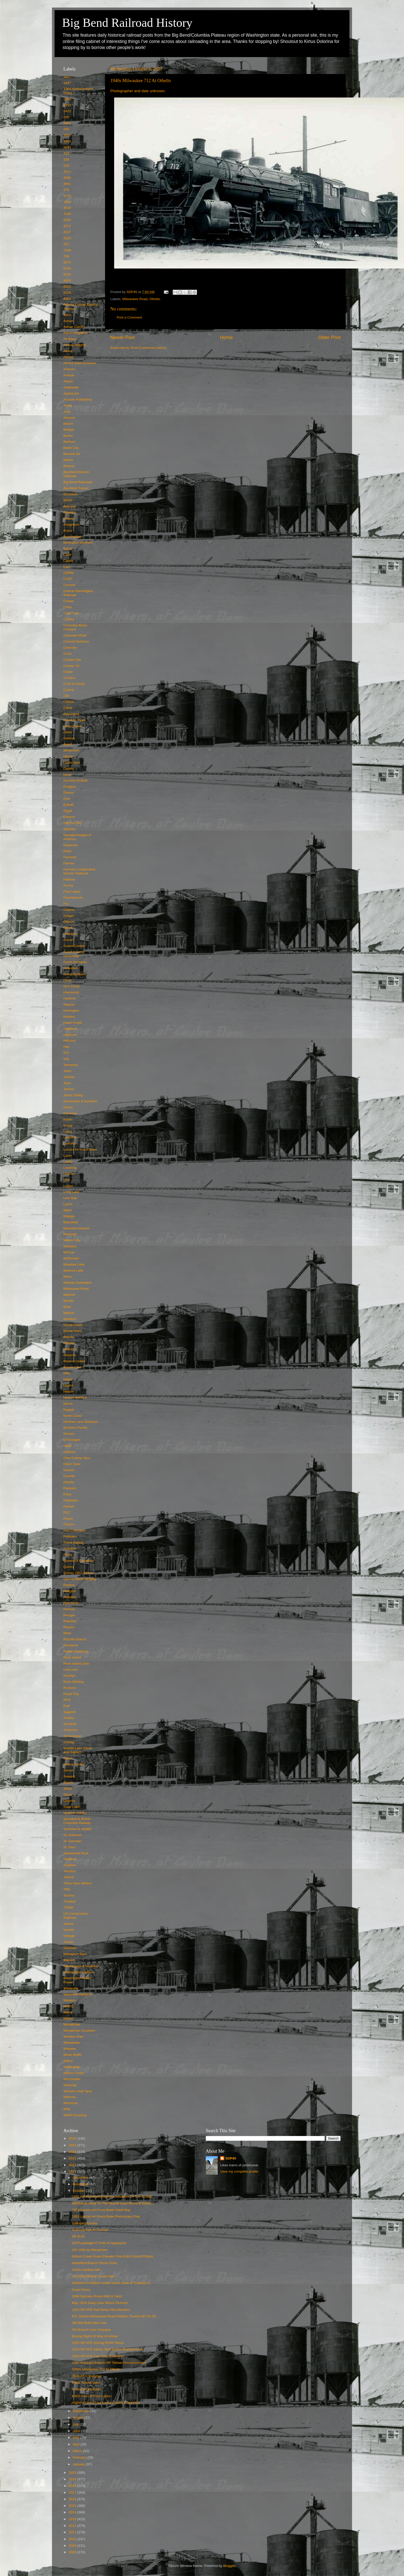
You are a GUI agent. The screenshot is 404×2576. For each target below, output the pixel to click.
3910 (67, 202)
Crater (68, 672)
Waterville (70, 1988)
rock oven (70, 1669)
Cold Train (71, 613)
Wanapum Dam (75, 1954)
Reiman (69, 1609)
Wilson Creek (73, 2073)
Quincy (68, 1567)
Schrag (68, 1742)
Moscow (69, 1355)
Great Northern (74, 974)
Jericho (68, 1089)
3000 (67, 135)
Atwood (69, 418)
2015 (73, 2506)
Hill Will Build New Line (89, 2323)
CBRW (68, 573)
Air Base (69, 339)
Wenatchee (72, 2024)
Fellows (69, 879)
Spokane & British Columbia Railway (77, 1821)
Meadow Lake (74, 1264)
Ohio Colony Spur (76, 1458)
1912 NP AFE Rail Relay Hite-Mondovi (101, 2310)
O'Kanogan (71, 1440)
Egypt (67, 811)
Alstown (69, 369)
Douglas (69, 786)
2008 (73, 2552)
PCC (67, 1512)
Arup (67, 412)
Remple (69, 1615)
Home (226, 337)
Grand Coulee (74, 946)
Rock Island (72, 1657)
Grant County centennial (73, 954)
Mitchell (69, 1295)
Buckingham (72, 537)
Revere (68, 1627)
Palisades (70, 1500)
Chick (67, 607)
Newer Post (122, 337)
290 (66, 129)
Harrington (71, 1010)
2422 (67, 111)
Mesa (67, 1276)
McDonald (71, 1258)
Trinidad (69, 1901)
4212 (67, 226)
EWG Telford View (85, 2383)
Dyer (67, 798)
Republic (70, 1621)
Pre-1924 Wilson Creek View (93, 2276)
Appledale (71, 387)
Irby (66, 1059)
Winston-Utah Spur (77, 2091)
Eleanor (69, 817)
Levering (70, 1168)
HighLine (70, 1035)
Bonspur (69, 506)
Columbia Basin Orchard (75, 627)
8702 (67, 274)
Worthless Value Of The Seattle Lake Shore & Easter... (113, 2203)
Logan (68, 1186)
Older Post (329, 337)
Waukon (69, 2000)
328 (66, 159)
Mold (67, 1307)
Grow (67, 980)
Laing (67, 1131)
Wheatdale (71, 2043)
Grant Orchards (75, 962)
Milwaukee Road (134, 299)
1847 (67, 83)
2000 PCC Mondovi (87, 2376)
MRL (67, 1373)
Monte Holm (72, 1331)
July (76, 2424)
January (79, 2464)
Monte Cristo (73, 1325)
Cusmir (68, 690)
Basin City (71, 448)
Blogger (229, 2566)
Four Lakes (72, 891)
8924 (67, 280)
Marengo (70, 1234)
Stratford (70, 1859)
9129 (67, 293)
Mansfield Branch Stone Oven (94, 2263)
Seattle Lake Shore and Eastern (77, 1750)
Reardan (70, 1597)
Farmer (68, 863)
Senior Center (73, 1764)
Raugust (69, 1591)
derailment (71, 750)
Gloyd (67, 928)
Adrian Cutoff (73, 327)
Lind (66, 1180)
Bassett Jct (71, 454)
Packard (69, 1488)
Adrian (68, 321)
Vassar (68, 1924)
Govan (68, 940)
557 (66, 244)
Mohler (68, 1301)
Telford (68, 1877)
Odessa (69, 1452)
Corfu (67, 653)
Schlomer (70, 1730)
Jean (67, 1083)
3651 (67, 184)
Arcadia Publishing (77, 399)
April (77, 2444)
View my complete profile (239, 2171)
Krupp (67, 1125)
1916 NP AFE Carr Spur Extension (98, 2356)
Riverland (70, 1645)
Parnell (68, 1506)
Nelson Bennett (75, 1397)
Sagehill (69, 1712)
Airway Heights (74, 345)
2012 (73, 2526)
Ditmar (68, 756)
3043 (67, 147)
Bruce (67, 530)
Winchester (72, 2079)
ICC (66, 1053)
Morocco (70, 1349)
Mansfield (70, 1222)
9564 (67, 299)
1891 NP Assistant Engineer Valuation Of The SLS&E (112, 2196)
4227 (67, 232)
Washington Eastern (78, 1972)
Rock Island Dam (76, 1663)
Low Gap (70, 1198)
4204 (67, 220)
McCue (68, 1252)
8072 (67, 262)
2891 (67, 123)
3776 (67, 196)
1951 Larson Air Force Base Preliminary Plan (106, 2216)
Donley (68, 768)
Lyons (67, 1204)
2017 (73, 2492)
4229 (67, 238)
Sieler (67, 1788)
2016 (73, 2499)
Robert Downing (75, 1651)
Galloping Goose (84, 2223)
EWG (67, 851)
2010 (73, 2539)
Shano (68, 1782)
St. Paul (69, 1847)
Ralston (69, 1585)
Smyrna (69, 1801)
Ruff (66, 1706)
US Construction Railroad (75, 1915)
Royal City (71, 1694)
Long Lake (71, 1192)
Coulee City (72, 660)
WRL (67, 2109)
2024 (73, 2152)
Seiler (67, 1758)
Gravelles (70, 968)
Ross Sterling (73, 1682)
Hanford (69, 998)
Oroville (69, 1476)
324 (66, 153)
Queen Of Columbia (78, 1561)
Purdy (67, 1555)
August (78, 2417)
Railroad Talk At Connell (90, 2230)
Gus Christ (71, 986)
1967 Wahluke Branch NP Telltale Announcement (109, 2363)
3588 (67, 178)
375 (66, 190)
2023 (73, 2158)
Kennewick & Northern (80, 1101)
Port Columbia (74, 1530)
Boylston (70, 512)
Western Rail (73, 2036)
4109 (67, 214)
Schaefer (70, 1724)
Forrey (68, 885)
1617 (67, 77)
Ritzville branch (75, 1639)
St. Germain (72, 1841)
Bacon (68, 423)
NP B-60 (78, 2236)
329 (66, 165)
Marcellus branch (76, 1228)
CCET (68, 579)
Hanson (69, 1004)
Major (67, 1210)
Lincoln (68, 1174)
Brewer (68, 518)
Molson (68, 1313)
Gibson (68, 922)
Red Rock (70, 1603)
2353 (67, 105)
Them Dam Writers (77, 1883)
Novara (68, 1434)
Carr (66, 567)
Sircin (67, 1794)
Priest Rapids (73, 1542)
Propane (69, 1548)
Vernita (68, 1930)
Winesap (70, 2085)
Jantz (67, 1071)
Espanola (70, 845)
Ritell (67, 1633)
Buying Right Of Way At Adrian (95, 2336)
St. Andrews (72, 1835)
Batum (68, 460)
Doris (67, 774)
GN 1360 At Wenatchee (90, 2250)
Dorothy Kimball (75, 780)
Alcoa (67, 351)
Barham (69, 442)
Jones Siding (73, 1095)
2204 (67, 99)
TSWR (68, 1907)
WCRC (68, 2006)
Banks (68, 436)
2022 (73, 2165)
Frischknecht (73, 898)
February (80, 2457)
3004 (67, 141)
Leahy (68, 1161)
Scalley (68, 1718)
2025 (73, 2145)
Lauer (67, 1155)
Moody (68, 1337)
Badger (68, 429)
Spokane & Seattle (77, 1829)
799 (66, 256)
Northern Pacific (75, 1427)
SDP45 (230, 2158)
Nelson (68, 1391)
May (76, 2437)
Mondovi (69, 1319)
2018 (73, 2486)
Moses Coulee (74, 1361)
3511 (67, 172)
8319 (67, 268)
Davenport (71, 714)
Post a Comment (129, 317)
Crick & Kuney (74, 684)
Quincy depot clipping (79, 1579)
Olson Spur (72, 1464)
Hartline (69, 1016)
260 (66, 117)
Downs (68, 792)
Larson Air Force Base (80, 1149)
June (77, 2431)
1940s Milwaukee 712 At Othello (96, 2369)
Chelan (68, 601)
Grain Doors (81, 2290)
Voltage (69, 1936)
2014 (73, 2512)
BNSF (67, 500)
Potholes (70, 1536)
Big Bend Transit (75, 488)
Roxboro (69, 1688)
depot (67, 744)
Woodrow (70, 2103)
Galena (68, 910)
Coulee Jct (71, 666)
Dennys (69, 738)
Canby (68, 561)
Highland (70, 1029)
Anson (68, 381)
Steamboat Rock (76, 1853)
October (79, 2191)
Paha (67, 1494)
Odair (67, 1446)
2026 (73, 2138)
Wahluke (70, 1948)
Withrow (69, 2097)
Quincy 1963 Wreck (78, 1573)
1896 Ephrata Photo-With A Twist (97, 2296)
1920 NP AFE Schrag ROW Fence (98, 2343)
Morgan (69, 1343)
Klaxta (68, 1107)
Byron (67, 548)
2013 (73, 2519)
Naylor (68, 1385)
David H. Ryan (74, 720)
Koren (67, 1119)
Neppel (68, 1410)
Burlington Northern (78, 542)
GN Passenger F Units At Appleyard (99, 2243)
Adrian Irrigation (75, 333)
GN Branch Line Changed (91, 2329)
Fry (65, 904)
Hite (66, 1047)
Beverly (69, 466)
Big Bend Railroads (78, 482)
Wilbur (68, 2061)
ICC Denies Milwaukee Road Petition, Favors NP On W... (115, 2316)
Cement (69, 585)
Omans (68, 1470)
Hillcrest (69, 1040)
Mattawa (69, 1246)
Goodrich (70, 934)
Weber (68, 2018)
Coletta (68, 619)
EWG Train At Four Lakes (91, 2396)
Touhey (68, 1895)
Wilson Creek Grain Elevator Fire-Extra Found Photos (112, 2256)
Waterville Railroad (77, 1994)
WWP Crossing (74, 2115)
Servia (68, 1770)
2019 (73, 2479)
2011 (73, 2532)
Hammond (71, 992)
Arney (67, 405)
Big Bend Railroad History (127, 22)
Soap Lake (71, 1807)
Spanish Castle (74, 1813)
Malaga (68, 1216)
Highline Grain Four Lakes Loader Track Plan (106, 2402)
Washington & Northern (81, 1966)
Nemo (67, 1403)
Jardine (68, 1077)
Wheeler (69, 2049)
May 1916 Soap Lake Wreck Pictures (100, 2303)
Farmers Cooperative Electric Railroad (79, 871)
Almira (68, 357)
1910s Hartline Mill (86, 2270)
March (78, 2451)
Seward (69, 1776)
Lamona (69, 1143)
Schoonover (72, 1736)
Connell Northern (76, 641)
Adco (67, 315)
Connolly (70, 647)
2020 (73, 2472)
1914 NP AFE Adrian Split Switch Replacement (107, 2349)
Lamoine (70, 1137)
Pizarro (68, 1524)
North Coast (72, 1416)
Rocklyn (69, 1676)
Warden (69, 1960)
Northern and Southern (80, 1422)
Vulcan (68, 1942)
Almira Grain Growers (79, 363)
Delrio (67, 732)
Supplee (69, 1865)
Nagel (67, 1379)
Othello (154, 299)
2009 (73, 2545)
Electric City (72, 823)
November (81, 2184)
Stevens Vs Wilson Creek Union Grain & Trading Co (111, 2283)
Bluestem (70, 494)
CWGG (68, 702)
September (81, 2411)
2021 (73, 2172)
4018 (67, 208)
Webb (67, 2012)
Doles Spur (71, 762)
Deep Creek (72, 726)
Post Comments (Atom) (148, 348)
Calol (67, 554)
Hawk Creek (72, 1023)
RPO (67, 1700)
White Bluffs (72, 2055)
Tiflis (66, 1889)
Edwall (68, 805)
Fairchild (69, 857)
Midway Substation (77, 1282)
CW (66, 696)
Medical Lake (73, 1270)
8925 (67, 286)
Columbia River (75, 635)
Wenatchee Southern (79, 2030)
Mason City (72, 1240)
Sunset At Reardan (86, 2389)
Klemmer (70, 1113)
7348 (67, 250)
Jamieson (70, 1065)
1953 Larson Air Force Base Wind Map (101, 2210)
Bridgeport (71, 524)
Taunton (69, 1871)
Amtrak (68, 375)
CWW (67, 708)
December (81, 2177)
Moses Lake (72, 1367)
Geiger (68, 916)
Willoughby (71, 2067)
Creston (69, 678)
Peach (68, 1518)
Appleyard (71, 393)
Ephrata (69, 829)
